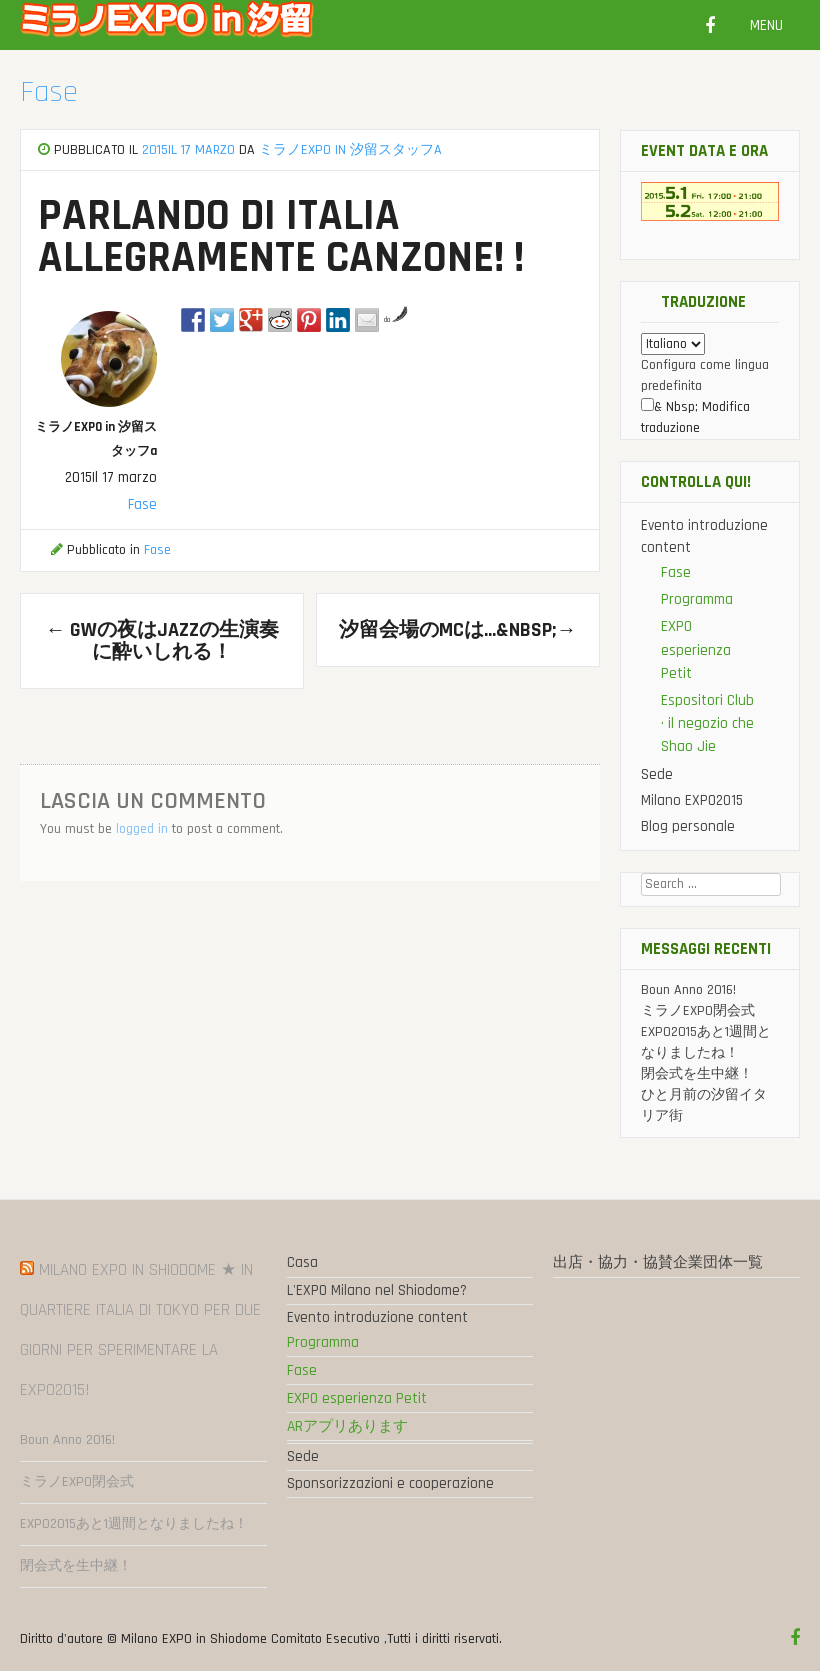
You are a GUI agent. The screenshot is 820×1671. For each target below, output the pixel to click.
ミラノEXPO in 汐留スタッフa (350, 150)
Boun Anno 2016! (688, 990)
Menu (775, 25)
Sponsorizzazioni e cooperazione (390, 1483)
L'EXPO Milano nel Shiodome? (377, 1290)
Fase (49, 92)
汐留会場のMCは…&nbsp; (457, 630)
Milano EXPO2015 (692, 800)
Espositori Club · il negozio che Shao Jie (707, 723)
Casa (302, 1262)
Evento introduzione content (377, 1317)
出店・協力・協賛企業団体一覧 (658, 1262)
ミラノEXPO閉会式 (698, 1011)
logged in (142, 829)
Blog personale (688, 826)
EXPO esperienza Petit (696, 649)
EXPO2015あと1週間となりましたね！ (134, 1524)
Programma (697, 599)
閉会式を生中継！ (697, 1074)
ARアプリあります (347, 1426)
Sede (657, 774)
